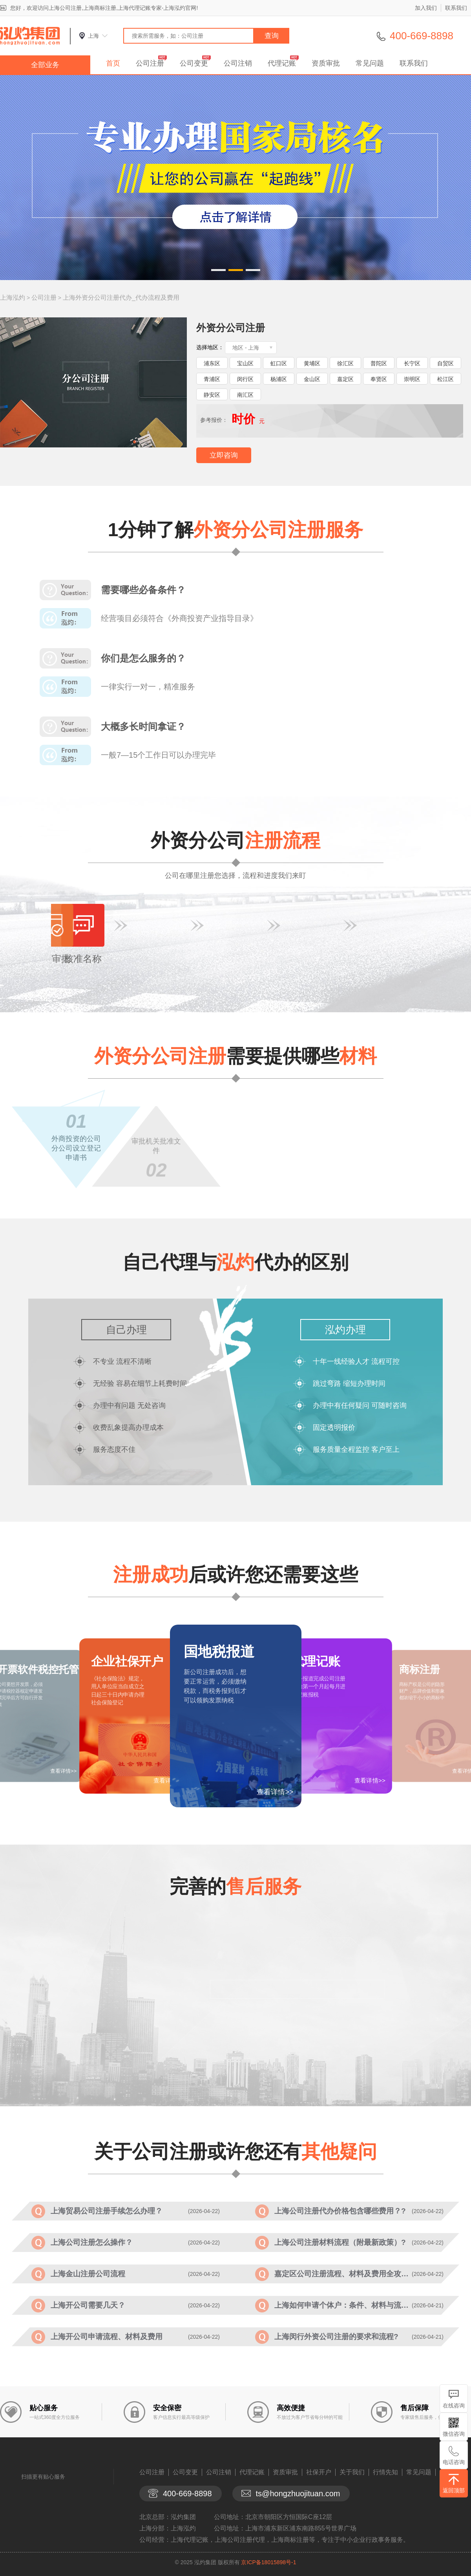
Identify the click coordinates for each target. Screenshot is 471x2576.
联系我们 (456, 8)
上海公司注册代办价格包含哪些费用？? (340, 2211)
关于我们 (352, 2472)
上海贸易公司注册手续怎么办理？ (106, 2211)
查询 (272, 36)
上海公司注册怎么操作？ (92, 2242)
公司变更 (194, 63)
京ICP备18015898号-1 (268, 2562)
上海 (93, 36)
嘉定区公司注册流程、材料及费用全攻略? (343, 2274)
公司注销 (238, 63)
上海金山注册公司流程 (88, 2274)
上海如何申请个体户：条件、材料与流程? (343, 2305)
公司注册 (150, 63)
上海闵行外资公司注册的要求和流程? (336, 2336)
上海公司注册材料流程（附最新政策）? (340, 2242)
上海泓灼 (12, 297)
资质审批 (326, 63)
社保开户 (318, 2472)
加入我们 (426, 8)
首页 (113, 63)
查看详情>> (275, 1792)
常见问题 (370, 63)
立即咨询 (224, 455)
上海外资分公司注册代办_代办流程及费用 (121, 297)
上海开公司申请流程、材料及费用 (106, 2336)
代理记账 (282, 63)
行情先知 (385, 2472)
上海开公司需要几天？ (88, 2305)
